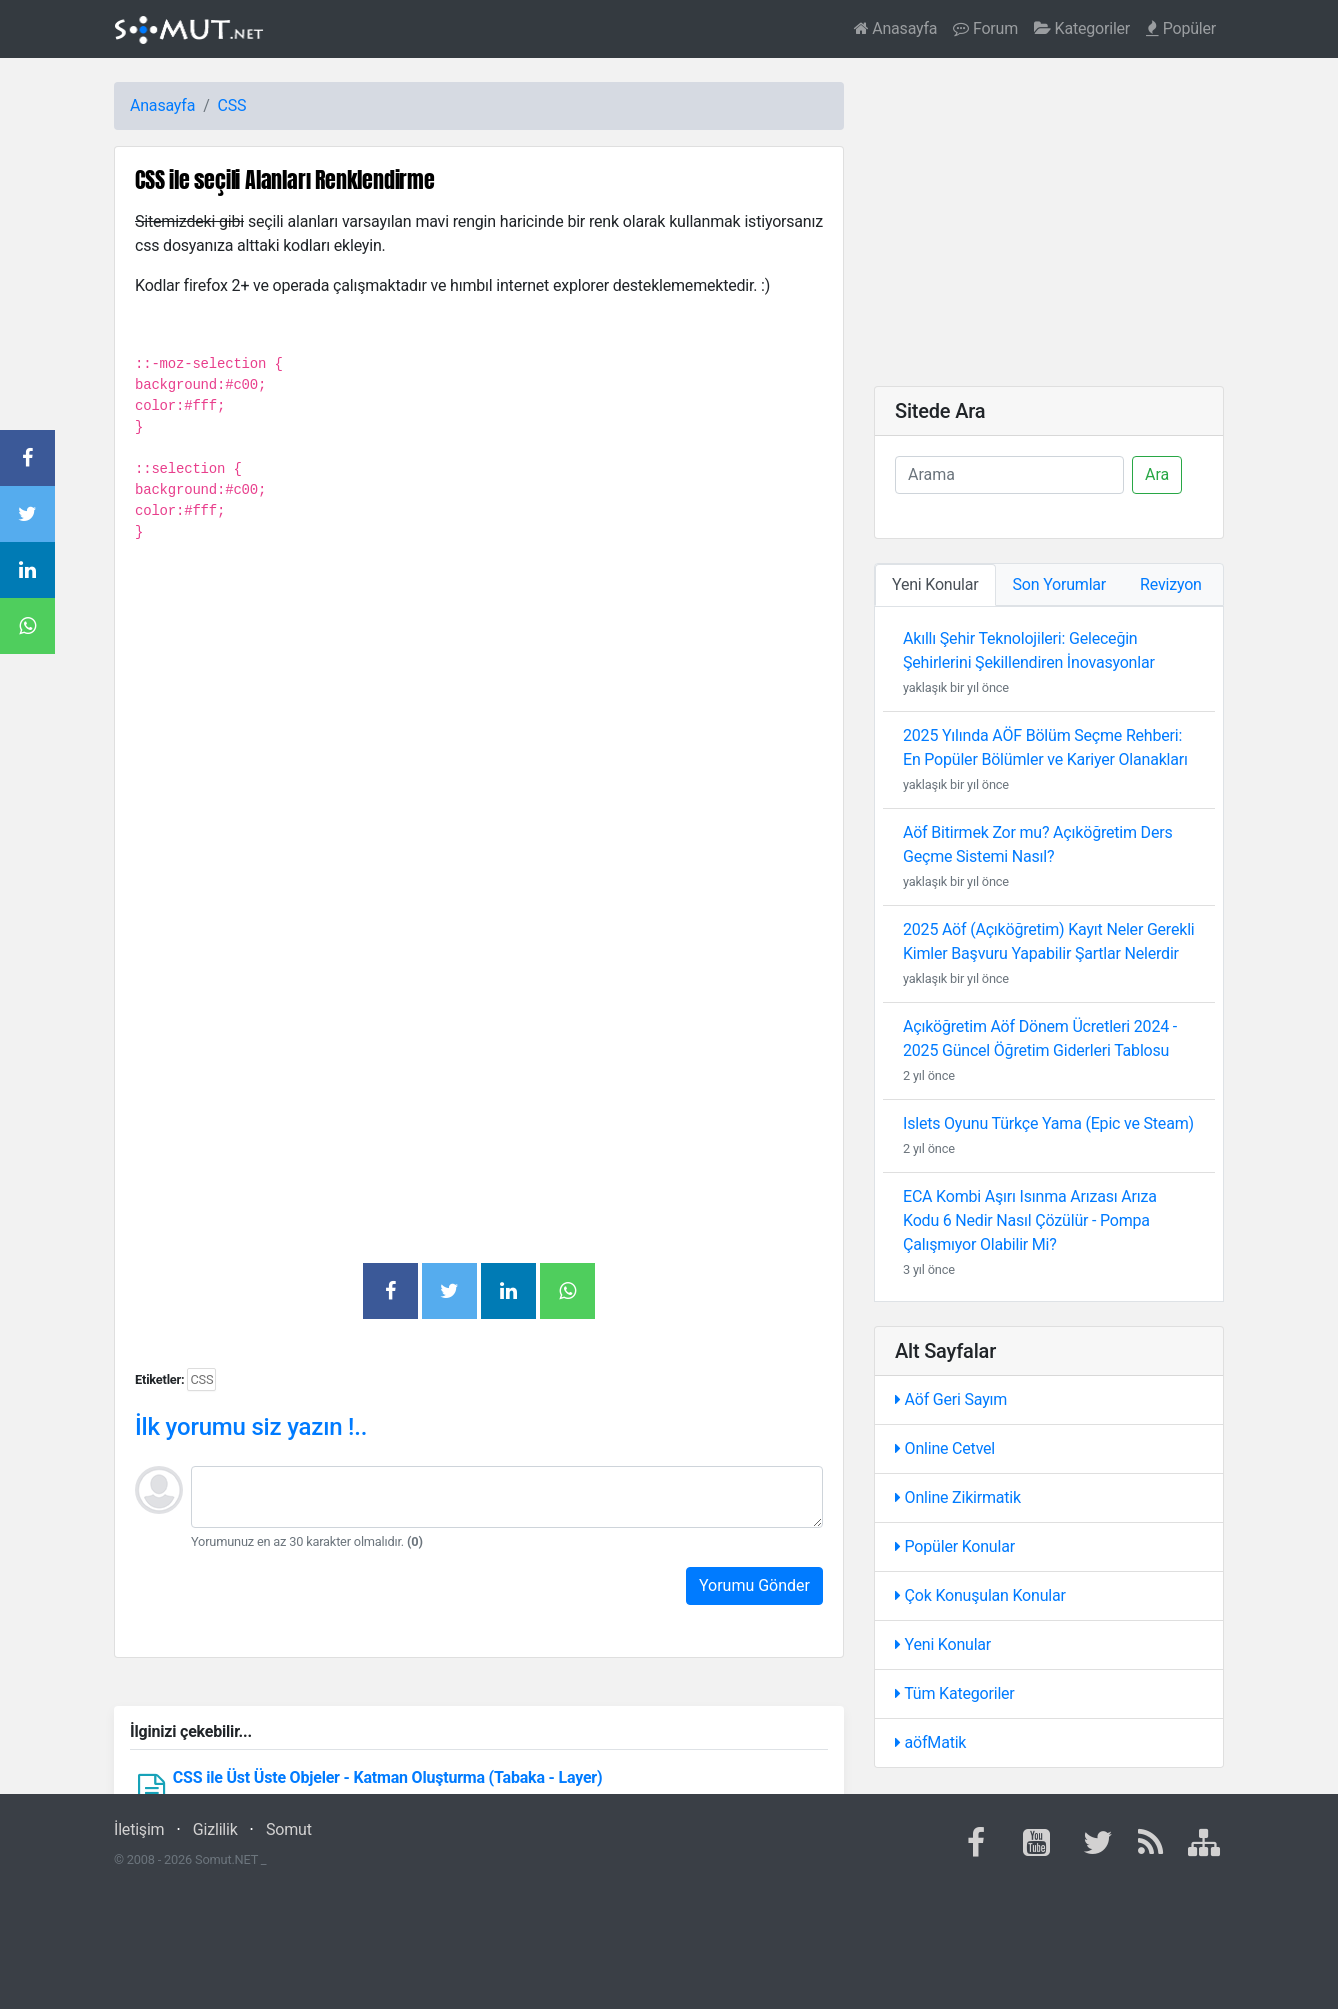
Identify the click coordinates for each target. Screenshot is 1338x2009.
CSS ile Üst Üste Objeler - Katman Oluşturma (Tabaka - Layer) (388, 1777)
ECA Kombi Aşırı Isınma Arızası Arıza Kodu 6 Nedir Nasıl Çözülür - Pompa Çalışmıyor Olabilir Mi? (1030, 1220)
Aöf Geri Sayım (951, 1399)
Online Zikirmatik (958, 1497)
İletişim (139, 1829)
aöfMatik (930, 1742)
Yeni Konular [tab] (935, 584)
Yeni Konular (943, 1644)
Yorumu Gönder (754, 1585)
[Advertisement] (479, 779)
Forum (985, 28)
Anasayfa (896, 28)
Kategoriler (1082, 28)
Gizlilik (215, 1829)
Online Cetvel (945, 1448)
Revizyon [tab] (1171, 584)
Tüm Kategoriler (955, 1693)
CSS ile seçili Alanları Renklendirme (285, 179)
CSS (232, 105)
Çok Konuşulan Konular (980, 1595)
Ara (1157, 474)
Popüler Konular (955, 1546)
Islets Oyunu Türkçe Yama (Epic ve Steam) (1048, 1123)
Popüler (1181, 28)
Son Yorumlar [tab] (1060, 584)
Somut (289, 1829)
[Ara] (1009, 475)
